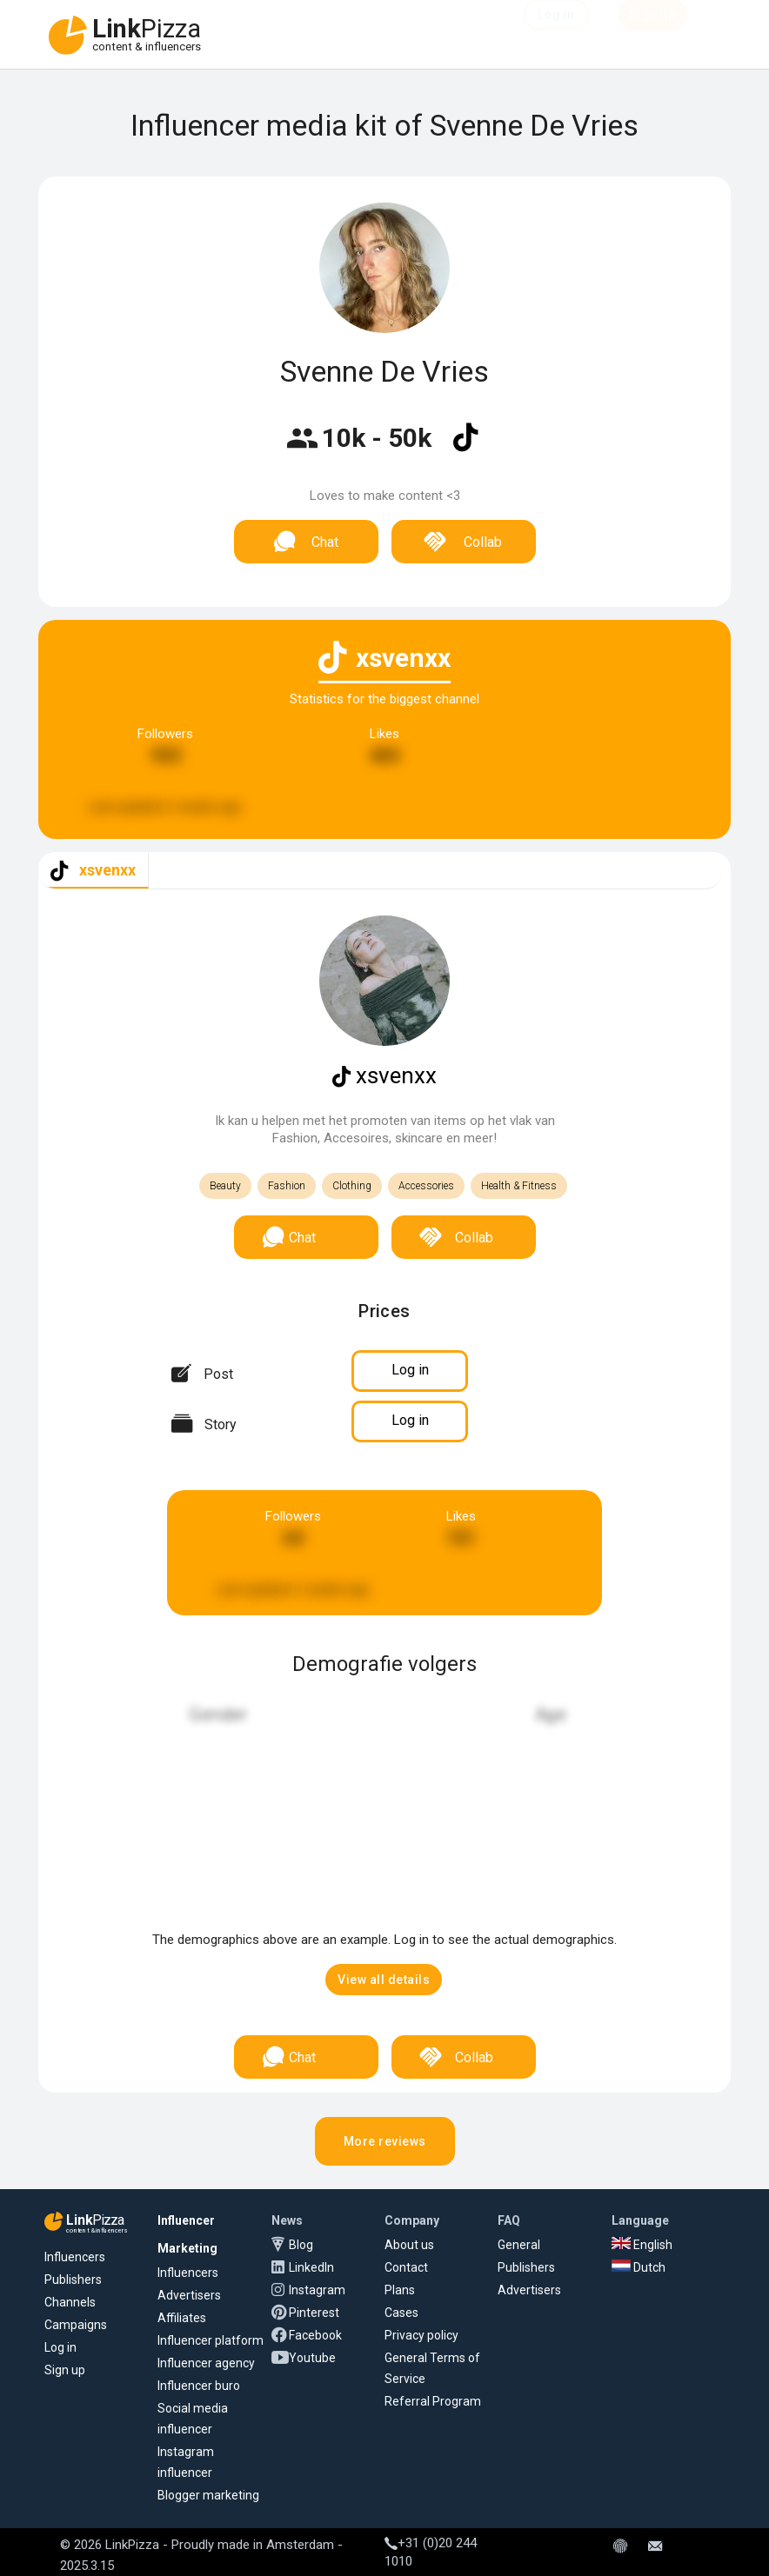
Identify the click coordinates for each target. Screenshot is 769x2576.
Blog (301, 2245)
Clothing (351, 1186)
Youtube (312, 2358)
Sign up (64, 2370)
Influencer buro (198, 2386)
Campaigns (75, 2325)
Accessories (426, 1186)
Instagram (317, 2290)
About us (409, 2245)
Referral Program (432, 2401)
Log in (60, 2347)
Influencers (74, 2257)
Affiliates (181, 2318)
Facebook (315, 2335)
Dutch (638, 2267)
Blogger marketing (208, 2495)
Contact (406, 2267)
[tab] (93, 871)
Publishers (73, 2279)
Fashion (286, 1186)
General (519, 2245)
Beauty (225, 1186)
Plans (399, 2290)
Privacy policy (421, 2335)
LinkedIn (311, 2267)
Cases (401, 2313)
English (642, 2245)
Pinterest (314, 2313)
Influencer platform (210, 2340)
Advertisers (189, 2295)
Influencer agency (206, 2363)
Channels (70, 2302)
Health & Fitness (519, 1186)
